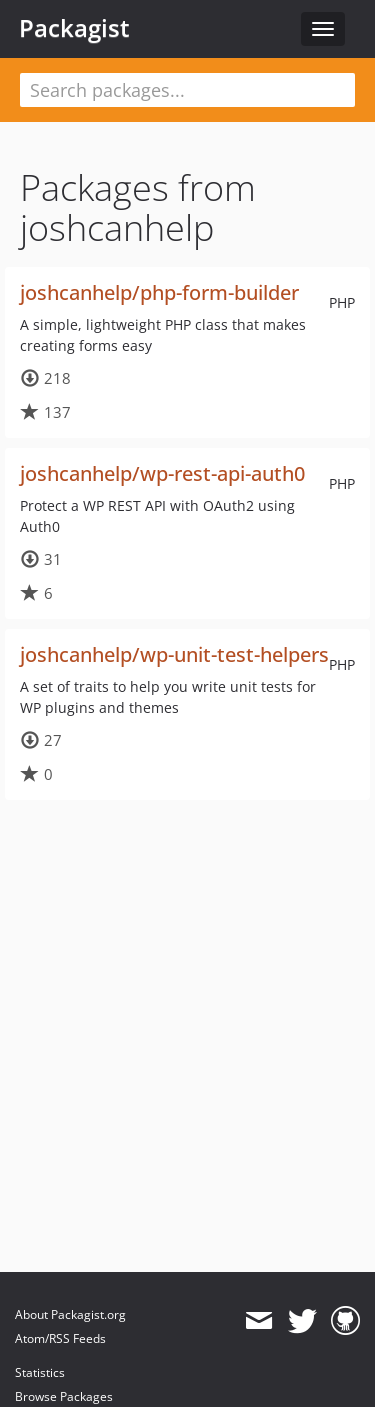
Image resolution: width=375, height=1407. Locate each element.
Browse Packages (64, 1396)
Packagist (74, 28)
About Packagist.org (70, 1314)
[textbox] (187, 90)
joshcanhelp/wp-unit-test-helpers (174, 654)
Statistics (40, 1372)
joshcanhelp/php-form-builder (159, 292)
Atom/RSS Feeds (60, 1338)
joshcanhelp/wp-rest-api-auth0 (162, 473)
